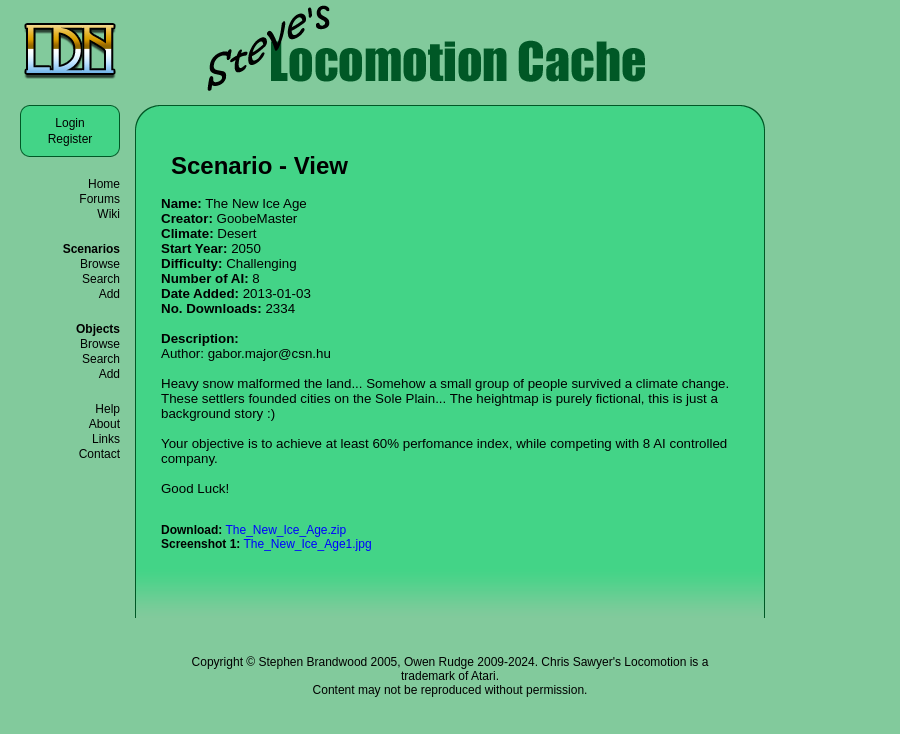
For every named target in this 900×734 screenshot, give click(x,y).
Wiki (108, 214)
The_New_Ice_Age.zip (285, 530)
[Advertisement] (840, 350)
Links (106, 439)
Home (104, 184)
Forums (99, 199)
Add (109, 294)
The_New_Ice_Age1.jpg (307, 544)
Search (101, 279)
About (104, 424)
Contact (99, 454)
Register (70, 139)
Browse (100, 264)
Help (107, 409)
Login (69, 123)
